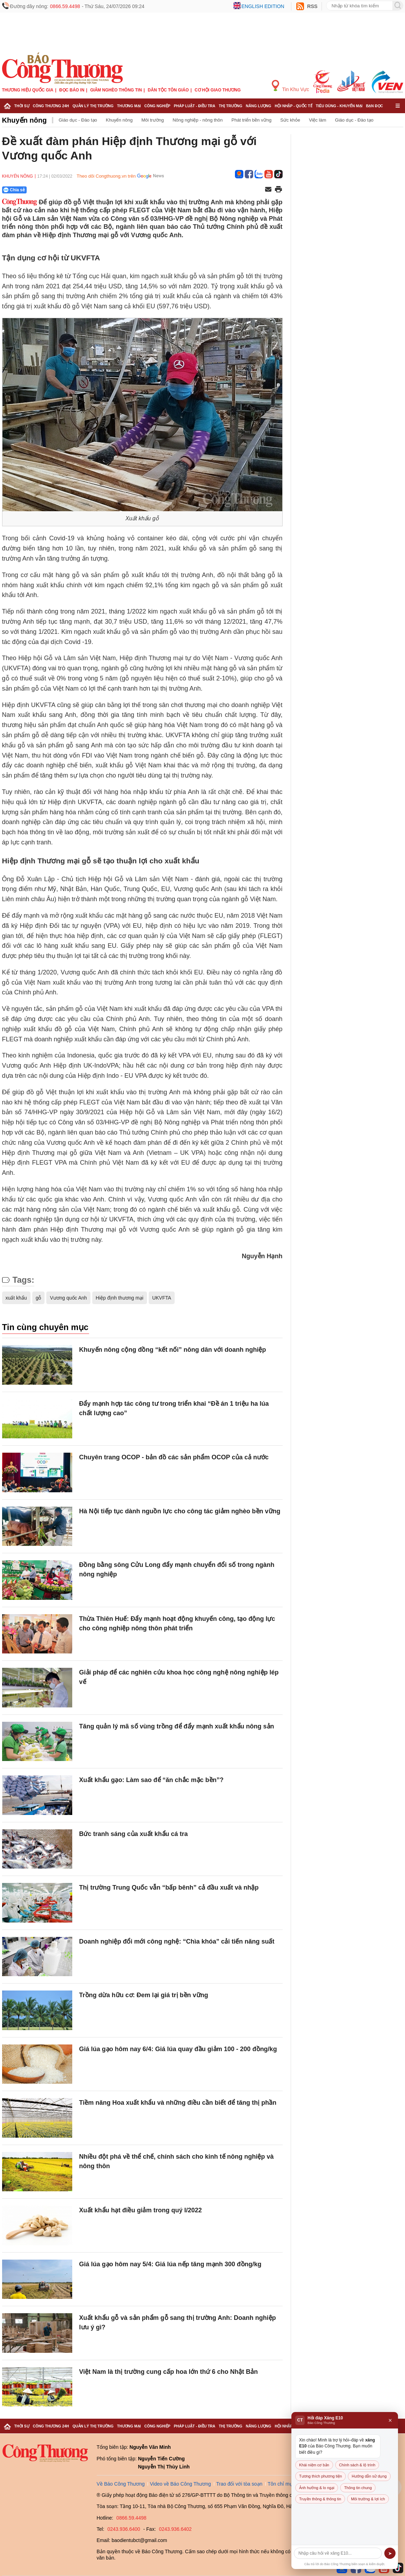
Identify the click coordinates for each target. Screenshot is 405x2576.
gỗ (38, 1298)
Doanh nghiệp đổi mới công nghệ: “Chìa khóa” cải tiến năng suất (177, 1941)
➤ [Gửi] (390, 2553)
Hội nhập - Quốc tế (293, 106)
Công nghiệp (157, 106)
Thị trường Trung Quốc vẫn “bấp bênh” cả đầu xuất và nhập (169, 1887)
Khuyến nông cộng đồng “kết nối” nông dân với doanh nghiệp (172, 1349)
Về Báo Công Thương (121, 2484)
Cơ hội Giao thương (218, 90)
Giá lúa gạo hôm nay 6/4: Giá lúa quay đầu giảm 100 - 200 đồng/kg (178, 2049)
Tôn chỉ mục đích (287, 2484)
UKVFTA (161, 1298)
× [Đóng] (390, 2420)
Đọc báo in (72, 90)
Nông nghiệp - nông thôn (198, 120)
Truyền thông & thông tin (320, 2499)
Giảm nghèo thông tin (116, 90)
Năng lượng (258, 106)
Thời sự (21, 106)
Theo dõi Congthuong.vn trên (106, 176)
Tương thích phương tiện (320, 2476)
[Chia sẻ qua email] (268, 190)
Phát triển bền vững (251, 120)
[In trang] (278, 190)
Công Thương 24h (51, 106)
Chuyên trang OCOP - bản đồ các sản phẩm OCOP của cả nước (174, 1457)
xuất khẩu (16, 1298)
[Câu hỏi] (338, 2553)
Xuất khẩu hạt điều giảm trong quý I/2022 (140, 2210)
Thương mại (129, 106)
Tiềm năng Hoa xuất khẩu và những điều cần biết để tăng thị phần (178, 2102)
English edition (263, 6)
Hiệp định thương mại (119, 1298)
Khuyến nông (24, 120)
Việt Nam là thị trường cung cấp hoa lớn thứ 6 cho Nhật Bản (168, 2371)
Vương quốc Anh (68, 1298)
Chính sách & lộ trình (357, 2465)
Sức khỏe (290, 120)
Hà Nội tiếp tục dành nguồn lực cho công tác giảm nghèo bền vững (180, 1511)
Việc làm (317, 120)
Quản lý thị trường (93, 106)
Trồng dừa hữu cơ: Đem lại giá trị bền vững (143, 1995)
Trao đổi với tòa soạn (239, 2484)
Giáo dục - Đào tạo (78, 120)
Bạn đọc (374, 106)
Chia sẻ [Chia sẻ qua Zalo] (14, 189)
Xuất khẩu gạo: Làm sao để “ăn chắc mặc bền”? (151, 1779)
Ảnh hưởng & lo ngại (316, 2488)
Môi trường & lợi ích (368, 2499)
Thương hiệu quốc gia (28, 90)
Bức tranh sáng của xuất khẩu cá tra (133, 1833)
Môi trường (152, 120)
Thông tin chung (358, 2488)
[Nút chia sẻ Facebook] (56, 189)
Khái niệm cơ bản (314, 2465)
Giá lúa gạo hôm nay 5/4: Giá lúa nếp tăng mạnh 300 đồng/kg (170, 2264)
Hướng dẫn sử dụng (369, 2476)
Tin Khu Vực (290, 86)
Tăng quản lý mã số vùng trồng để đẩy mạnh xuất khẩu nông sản (176, 1726)
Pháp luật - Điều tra (194, 106)
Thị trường (230, 106)
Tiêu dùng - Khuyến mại (339, 106)
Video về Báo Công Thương (180, 2484)
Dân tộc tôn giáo (168, 90)
